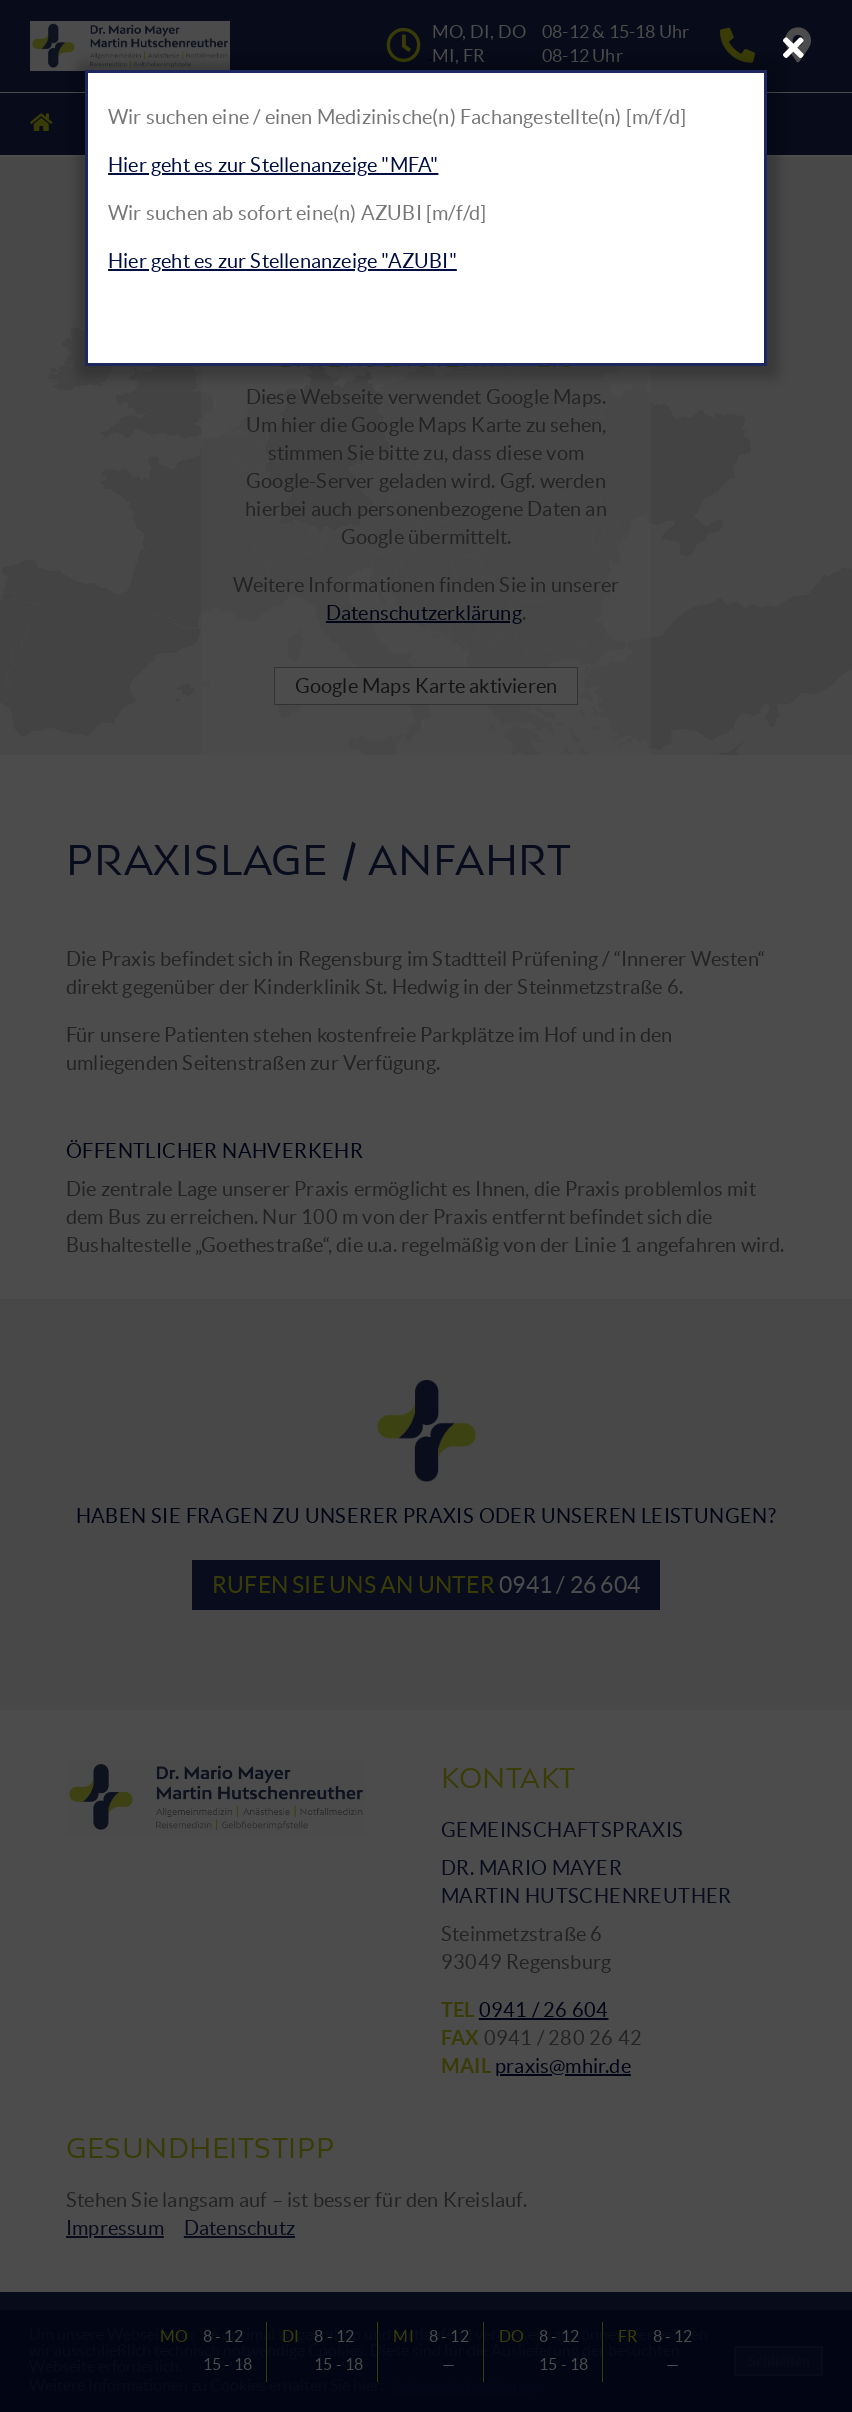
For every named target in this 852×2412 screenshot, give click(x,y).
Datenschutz (239, 2228)
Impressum (115, 2228)
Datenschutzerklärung (424, 613)
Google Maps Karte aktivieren (426, 686)
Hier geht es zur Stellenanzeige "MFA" (273, 165)
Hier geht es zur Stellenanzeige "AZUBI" (282, 261)
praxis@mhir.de (563, 2066)
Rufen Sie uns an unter (426, 1585)
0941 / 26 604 (544, 2010)
